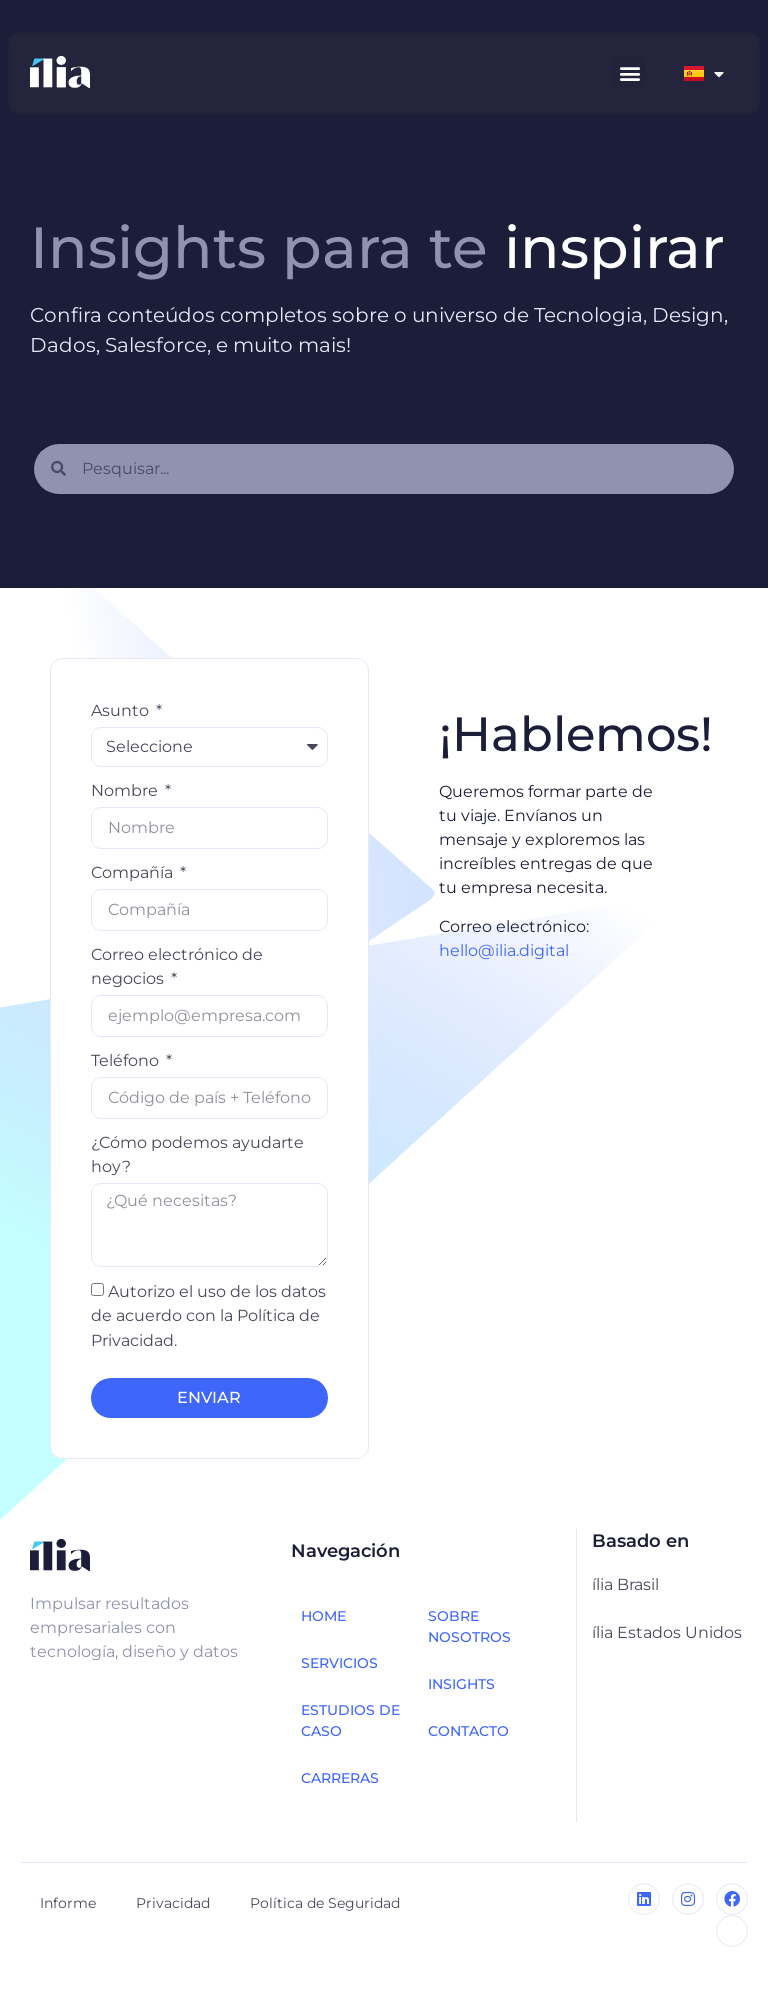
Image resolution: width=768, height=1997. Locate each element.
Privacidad (173, 1903)
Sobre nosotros (469, 1626)
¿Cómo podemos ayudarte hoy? (197, 1154)
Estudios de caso (350, 1720)
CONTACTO (468, 1731)
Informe (68, 1903)
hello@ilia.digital (504, 950)
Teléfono (127, 1060)
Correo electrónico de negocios (177, 966)
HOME (323, 1616)
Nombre (126, 790)
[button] (629, 72)
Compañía (134, 872)
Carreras (340, 1778)
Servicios (339, 1663)
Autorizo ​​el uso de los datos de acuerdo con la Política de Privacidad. (208, 1315)
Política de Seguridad (325, 1903)
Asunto (122, 710)
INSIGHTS (461, 1684)
